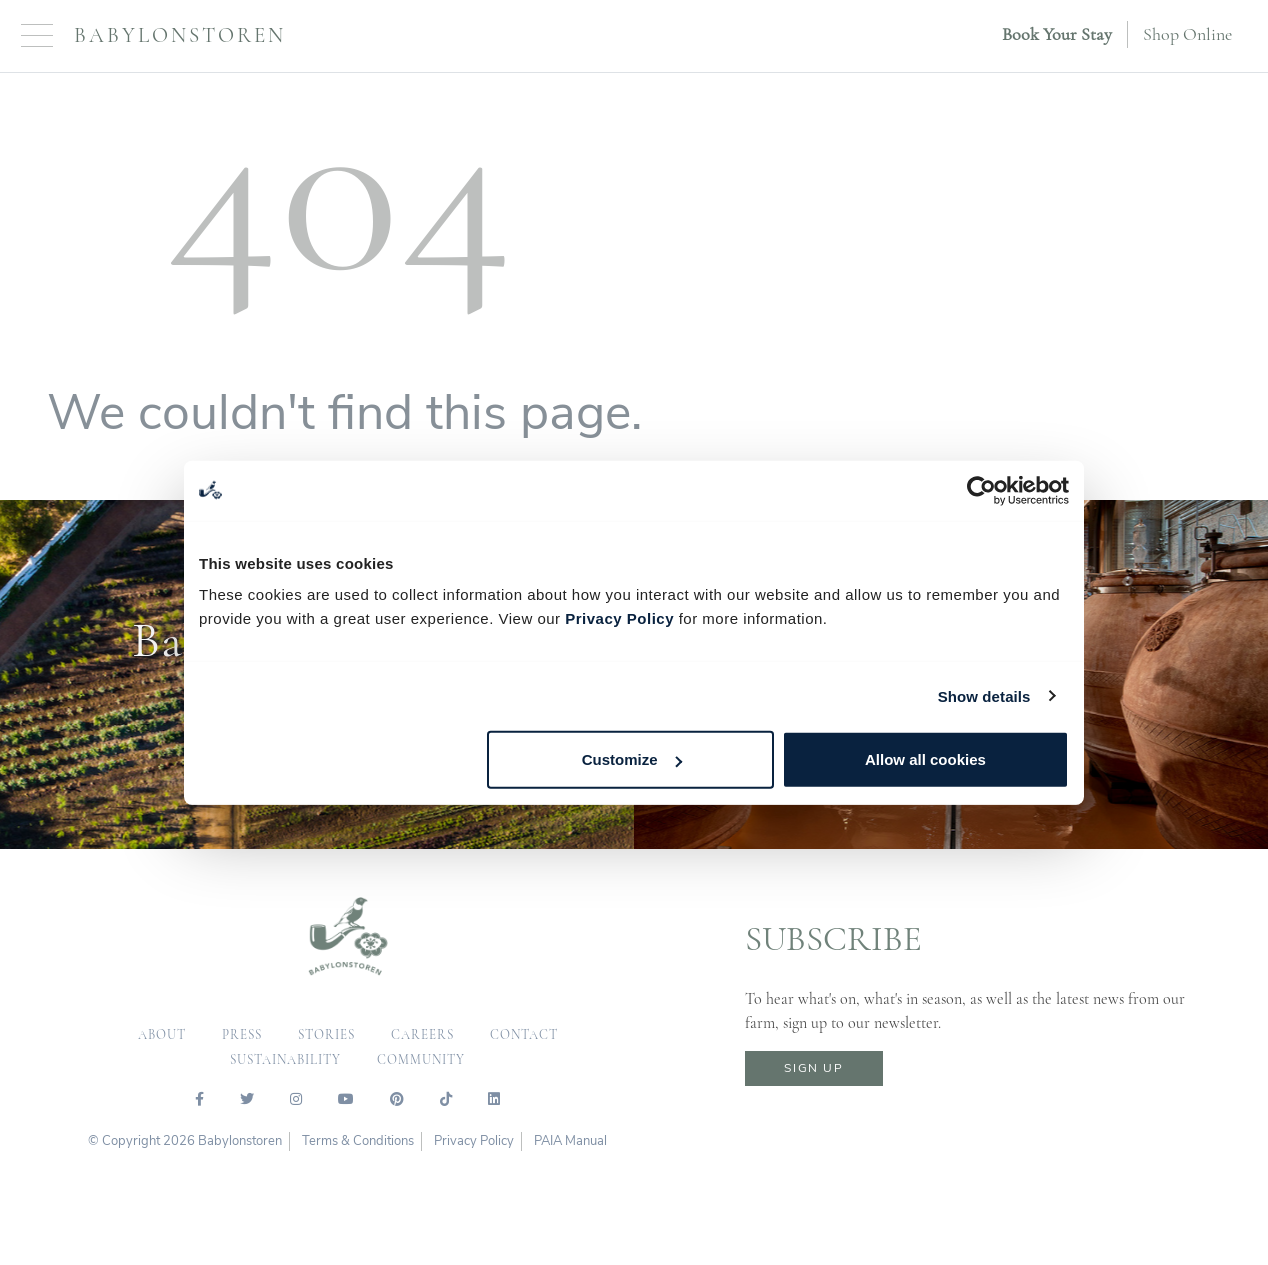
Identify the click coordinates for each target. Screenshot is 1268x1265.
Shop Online (1187, 34)
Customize (632, 759)
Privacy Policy (619, 618)
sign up (813, 1068)
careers (422, 1035)
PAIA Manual (570, 1141)
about (162, 1035)
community (421, 1060)
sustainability (285, 1060)
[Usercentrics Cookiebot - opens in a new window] (981, 490)
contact (524, 1035)
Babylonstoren (180, 35)
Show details (984, 695)
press (242, 1035)
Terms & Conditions (358, 1141)
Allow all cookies (925, 759)
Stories (326, 1035)
